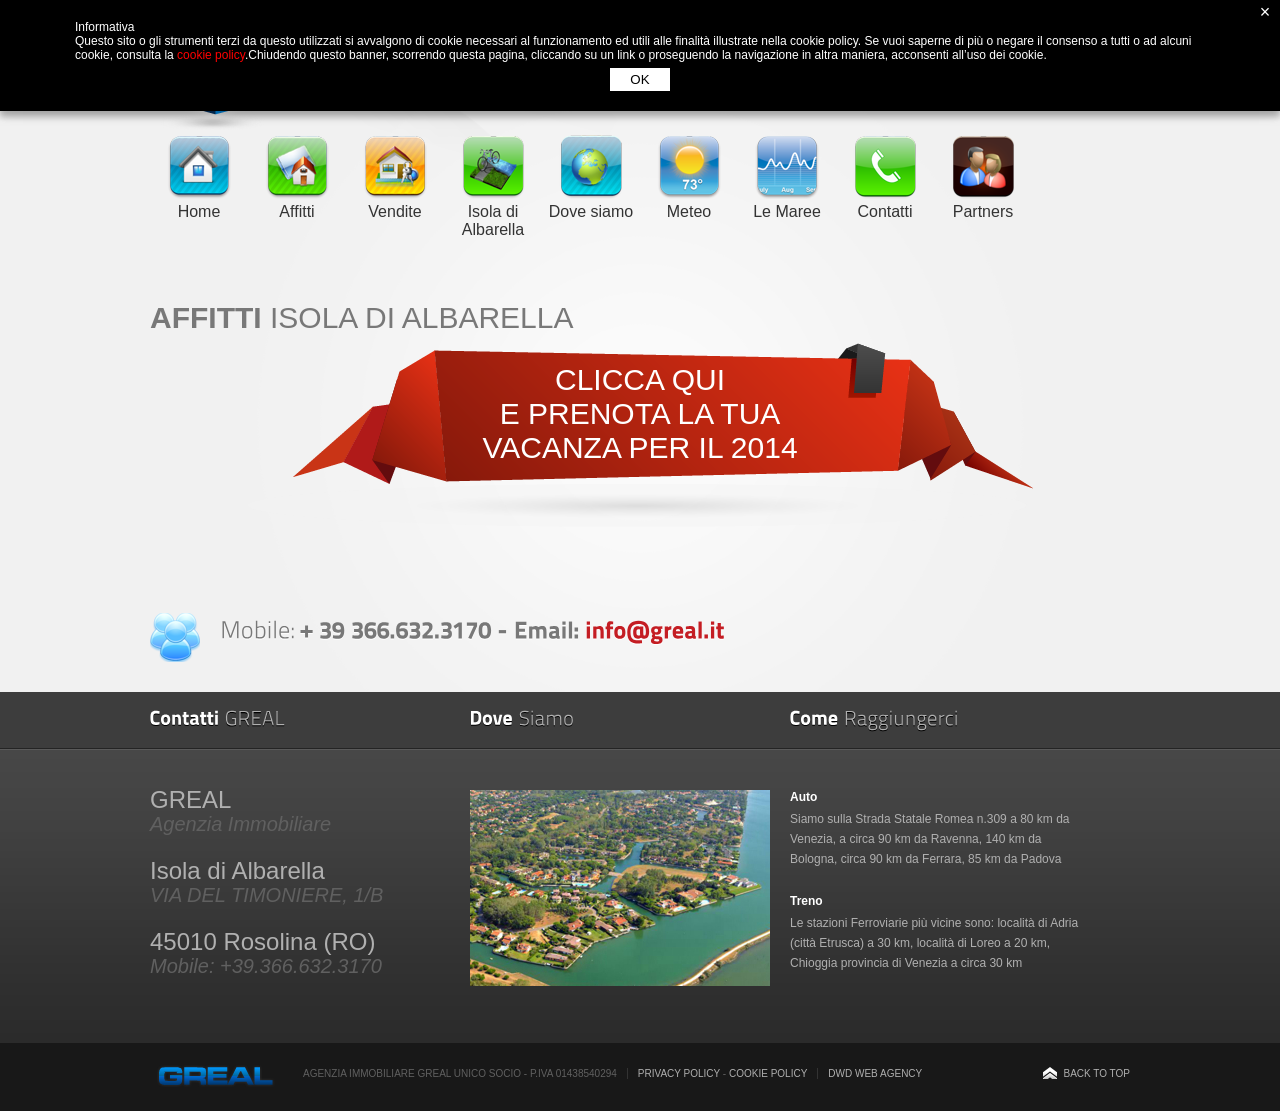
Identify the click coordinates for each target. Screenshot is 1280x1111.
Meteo (689, 202)
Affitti (297, 202)
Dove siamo (591, 202)
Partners (983, 202)
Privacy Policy (679, 1073)
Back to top (1096, 1073)
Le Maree (787, 202)
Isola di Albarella (493, 211)
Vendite (395, 202)
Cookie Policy (768, 1073)
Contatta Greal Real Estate (175, 637)
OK (639, 79)
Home (199, 202)
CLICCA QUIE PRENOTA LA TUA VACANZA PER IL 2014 (639, 413)
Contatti (885, 202)
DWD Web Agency (875, 1073)
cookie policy (211, 55)
